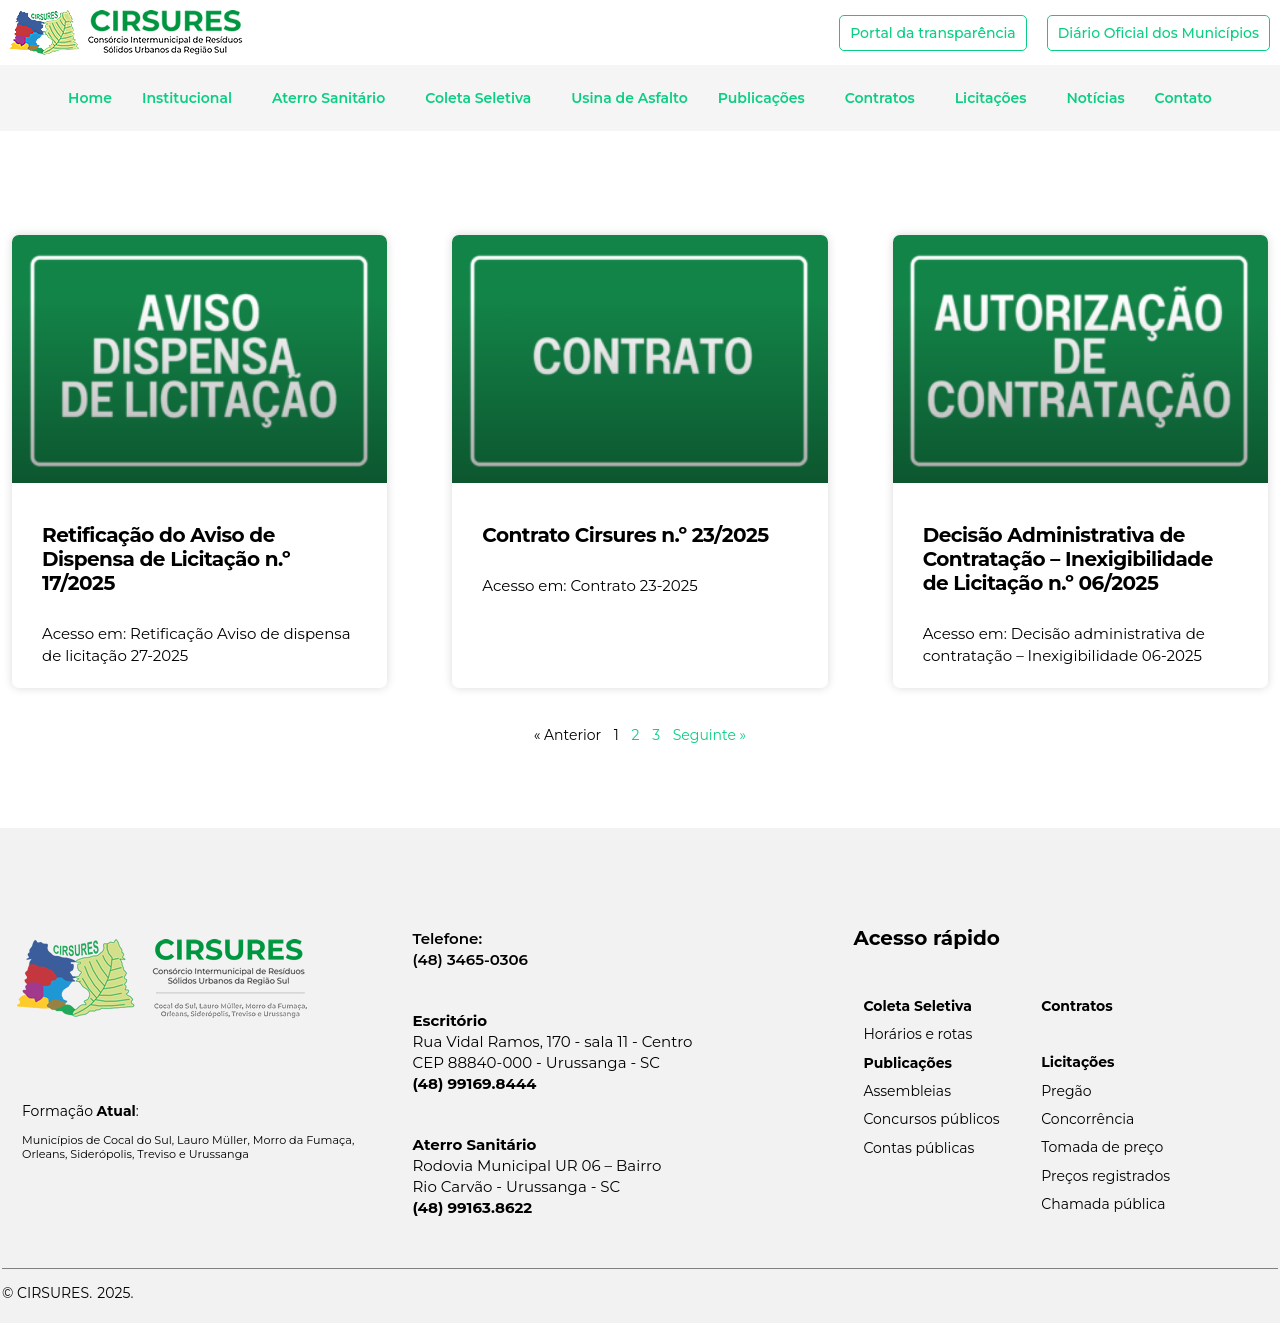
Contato (1183, 98)
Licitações (996, 98)
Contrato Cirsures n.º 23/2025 (625, 535)
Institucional (192, 98)
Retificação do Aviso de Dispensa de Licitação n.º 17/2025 (166, 559)
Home (90, 98)
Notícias (1095, 98)
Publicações (766, 98)
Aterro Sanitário (333, 98)
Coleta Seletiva (483, 98)
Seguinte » (710, 735)
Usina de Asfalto (629, 98)
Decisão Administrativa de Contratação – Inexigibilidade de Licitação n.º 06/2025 (1068, 559)
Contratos (885, 98)
